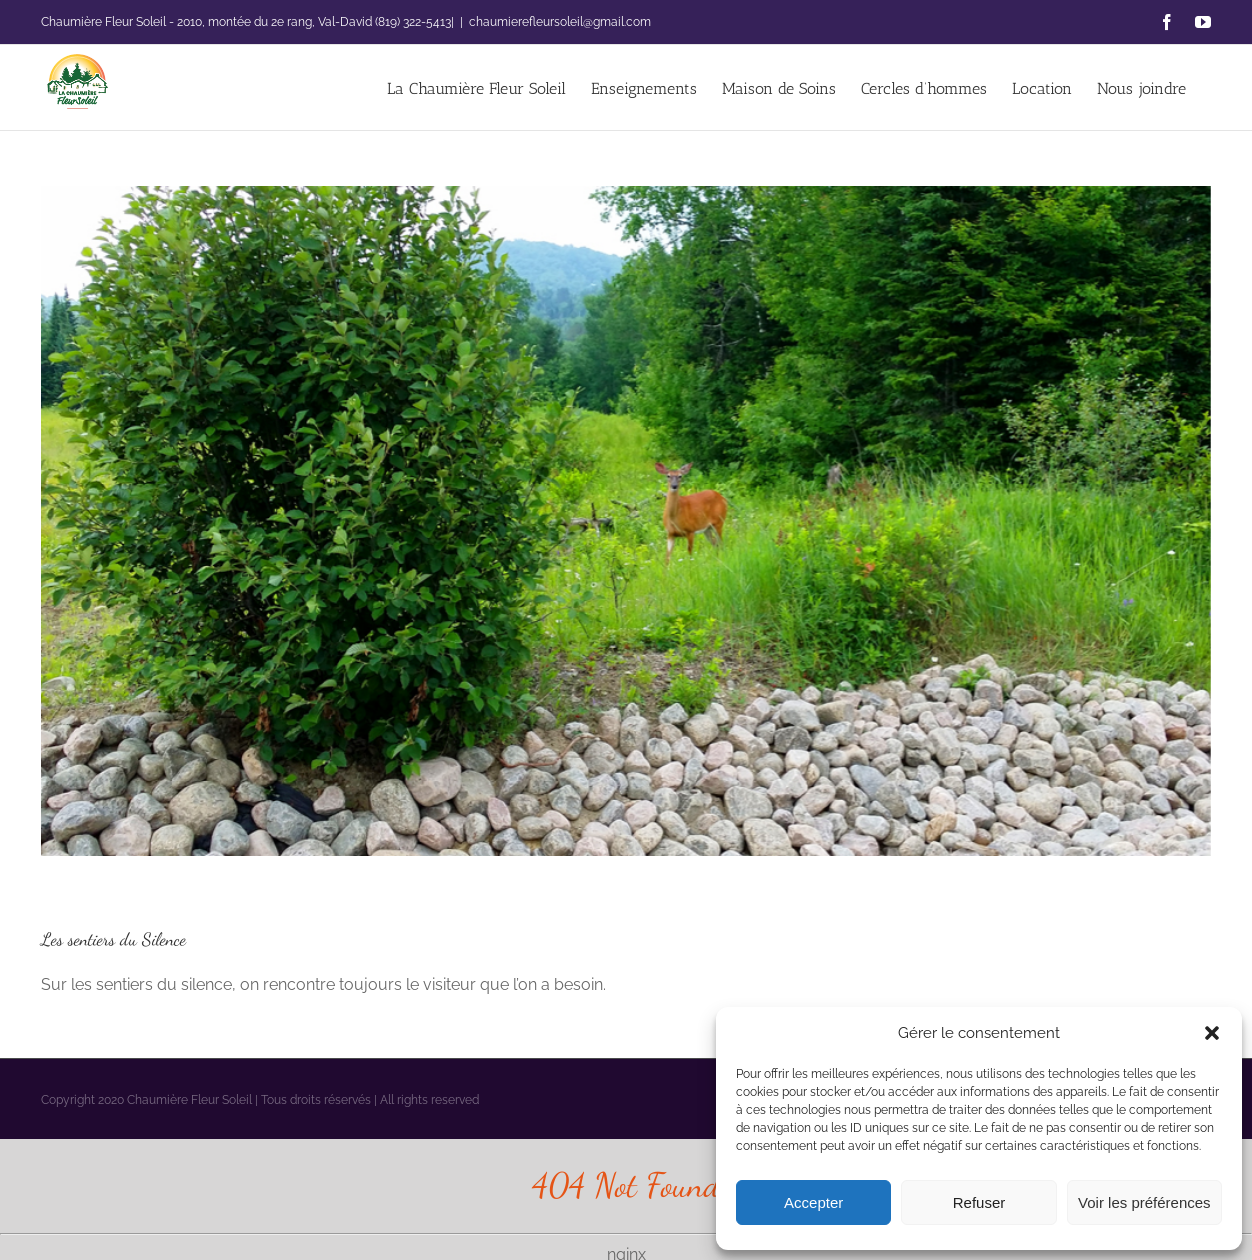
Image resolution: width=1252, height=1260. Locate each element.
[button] (1212, 1033)
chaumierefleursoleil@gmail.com (560, 22)
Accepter (813, 1202)
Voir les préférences (1144, 1202)
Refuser (979, 1202)
